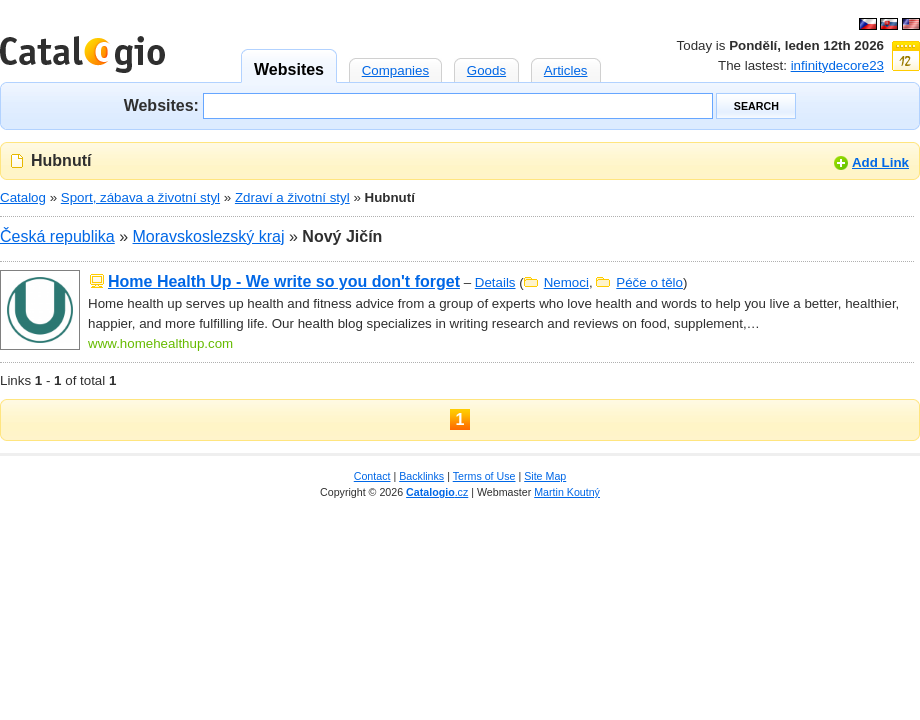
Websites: (161, 104)
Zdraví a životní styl (292, 197)
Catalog (23, 197)
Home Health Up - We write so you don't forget (284, 281)
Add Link (880, 162)
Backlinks (421, 476)
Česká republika (57, 236)
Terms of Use (484, 476)
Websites (289, 63)
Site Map (545, 476)
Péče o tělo (649, 282)
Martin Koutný (567, 492)
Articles (566, 68)
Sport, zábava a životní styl (140, 197)
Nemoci (566, 282)
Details (495, 282)
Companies (395, 68)
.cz (437, 492)
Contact (372, 476)
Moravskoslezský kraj (209, 236)
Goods (486, 68)
